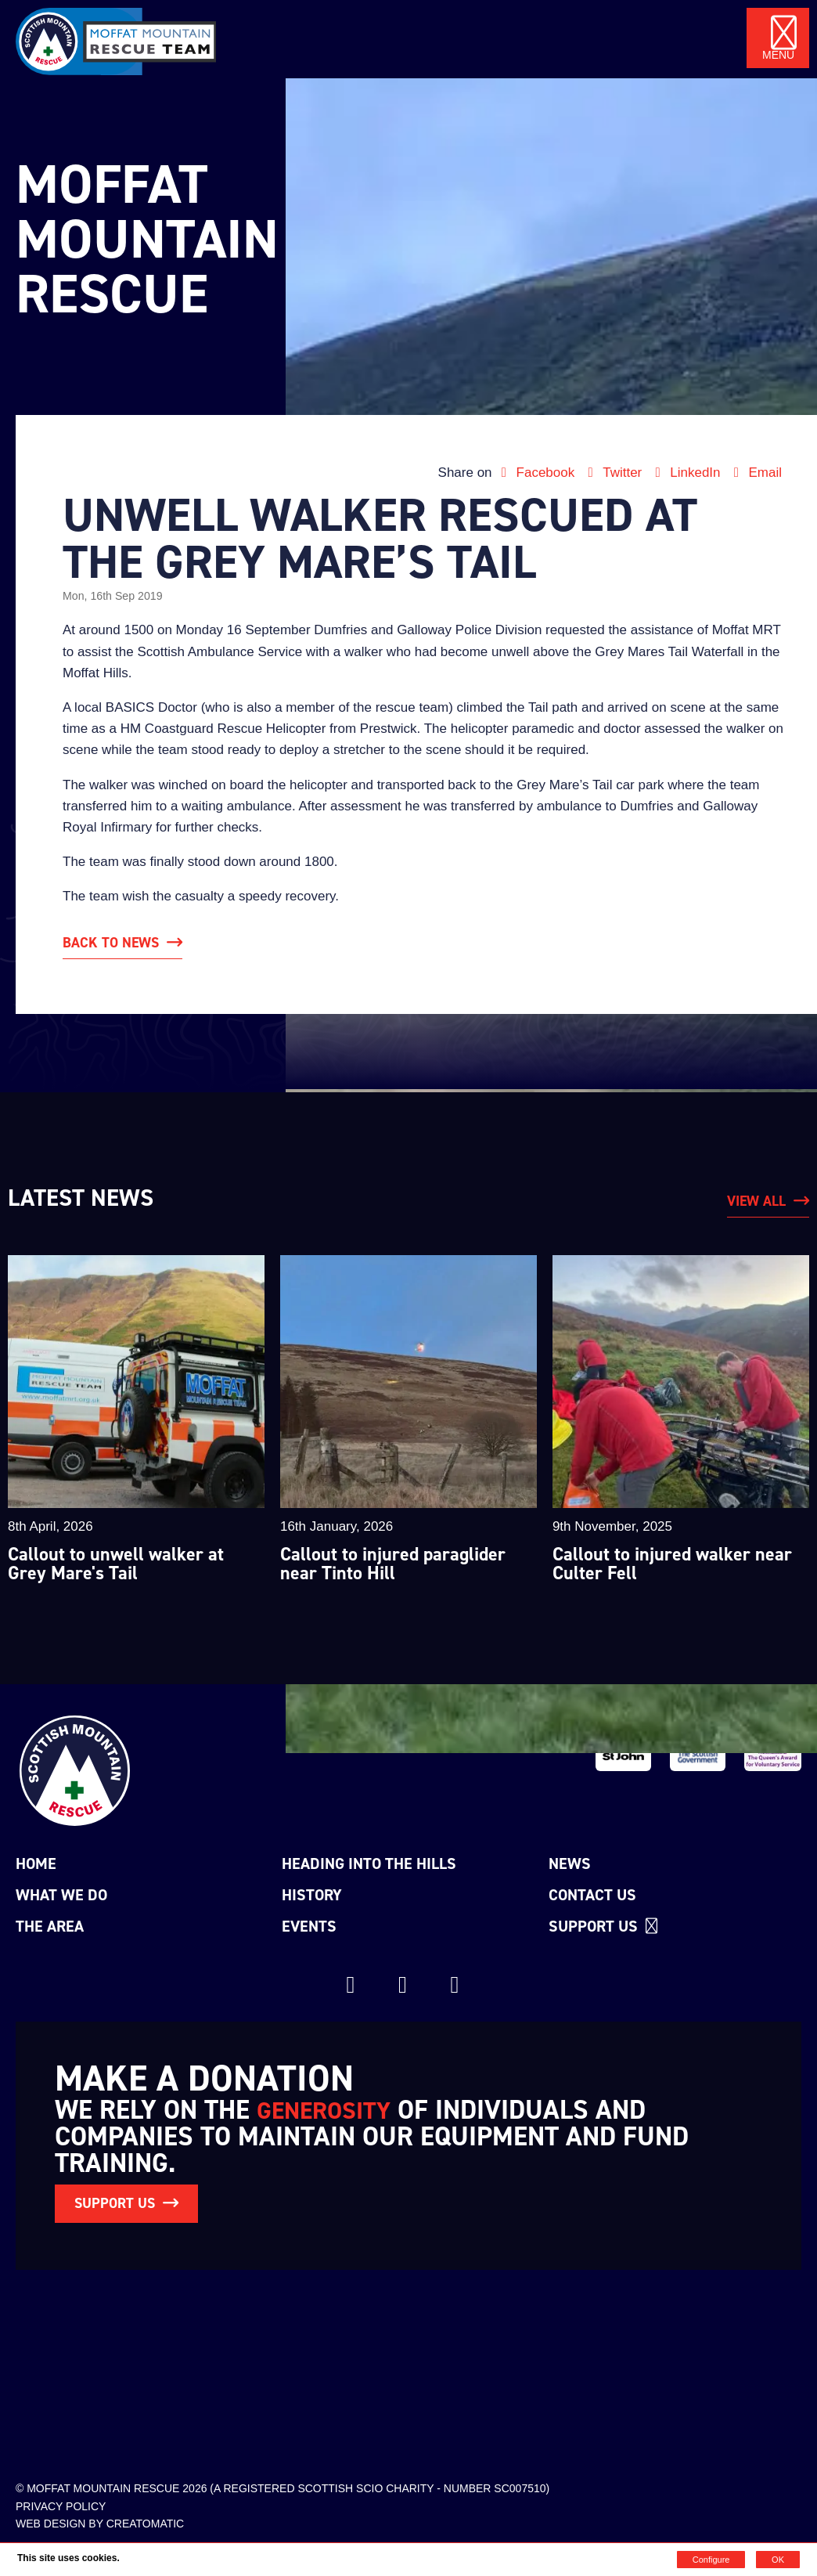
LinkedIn (687, 472)
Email (755, 472)
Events (309, 1926)
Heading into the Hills (369, 1863)
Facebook (536, 472)
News (570, 1863)
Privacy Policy (61, 2506)
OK (778, 2559)
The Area (50, 1926)
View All (756, 1201)
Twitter (614, 472)
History (312, 1895)
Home (36, 1863)
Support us (605, 1926)
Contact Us (592, 1895)
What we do (61, 1895)
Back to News (111, 942)
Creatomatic (145, 2523)
